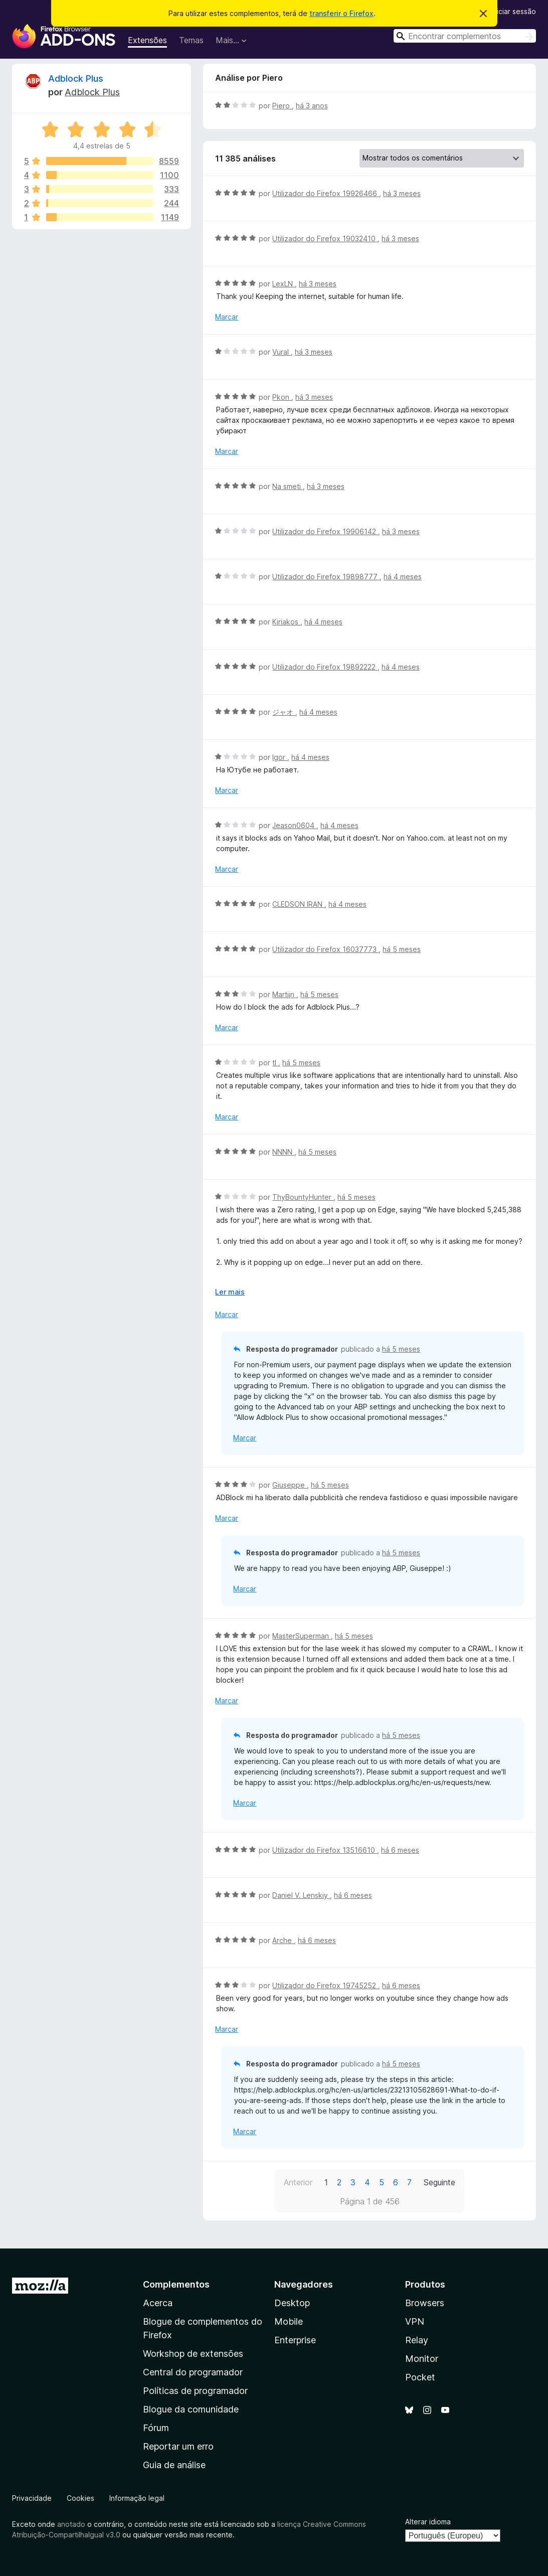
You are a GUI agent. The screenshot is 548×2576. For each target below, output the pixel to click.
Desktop (292, 2303)
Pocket (420, 2377)
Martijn (284, 994)
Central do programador (193, 2372)
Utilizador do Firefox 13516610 (324, 1850)
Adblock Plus (75, 78)
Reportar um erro (178, 2446)
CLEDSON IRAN (298, 904)
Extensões (147, 40)
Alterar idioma (428, 2521)
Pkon (281, 397)
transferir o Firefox (341, 13)
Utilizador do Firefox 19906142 (325, 531)
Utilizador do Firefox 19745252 (325, 1985)
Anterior (298, 2182)
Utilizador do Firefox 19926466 (325, 193)
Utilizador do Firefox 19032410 (325, 238)
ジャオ (283, 712)
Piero (282, 105)
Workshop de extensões (193, 2353)
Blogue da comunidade (191, 2409)
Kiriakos (286, 621)
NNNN (283, 1152)
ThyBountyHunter (302, 1197)
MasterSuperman (301, 1636)
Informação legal (136, 2498)
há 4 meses (403, 576)
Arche (283, 1940)
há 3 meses (402, 193)
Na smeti (287, 486)
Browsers (424, 2303)
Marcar (226, 316)
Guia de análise (174, 2465)
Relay (416, 2340)
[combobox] (465, 36)
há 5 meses (402, 949)
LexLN (283, 283)
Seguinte (439, 2182)
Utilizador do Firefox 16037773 (325, 949)
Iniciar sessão (513, 11)
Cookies (80, 2498)
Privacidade (32, 2498)
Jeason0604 (294, 825)
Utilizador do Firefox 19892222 (325, 667)
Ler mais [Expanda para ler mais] (230, 1291)
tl (275, 1062)
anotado (71, 2524)
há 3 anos (312, 105)
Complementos (176, 2284)
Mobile (288, 2321)
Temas (191, 40)
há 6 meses (400, 1850)
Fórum (156, 2428)
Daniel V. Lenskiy (301, 1895)
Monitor (421, 2358)
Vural (281, 352)
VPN (414, 2321)
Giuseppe (289, 1485)
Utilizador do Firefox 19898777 (326, 576)
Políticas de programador (195, 2390)
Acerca (157, 2303)
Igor (279, 757)
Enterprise (295, 2340)
